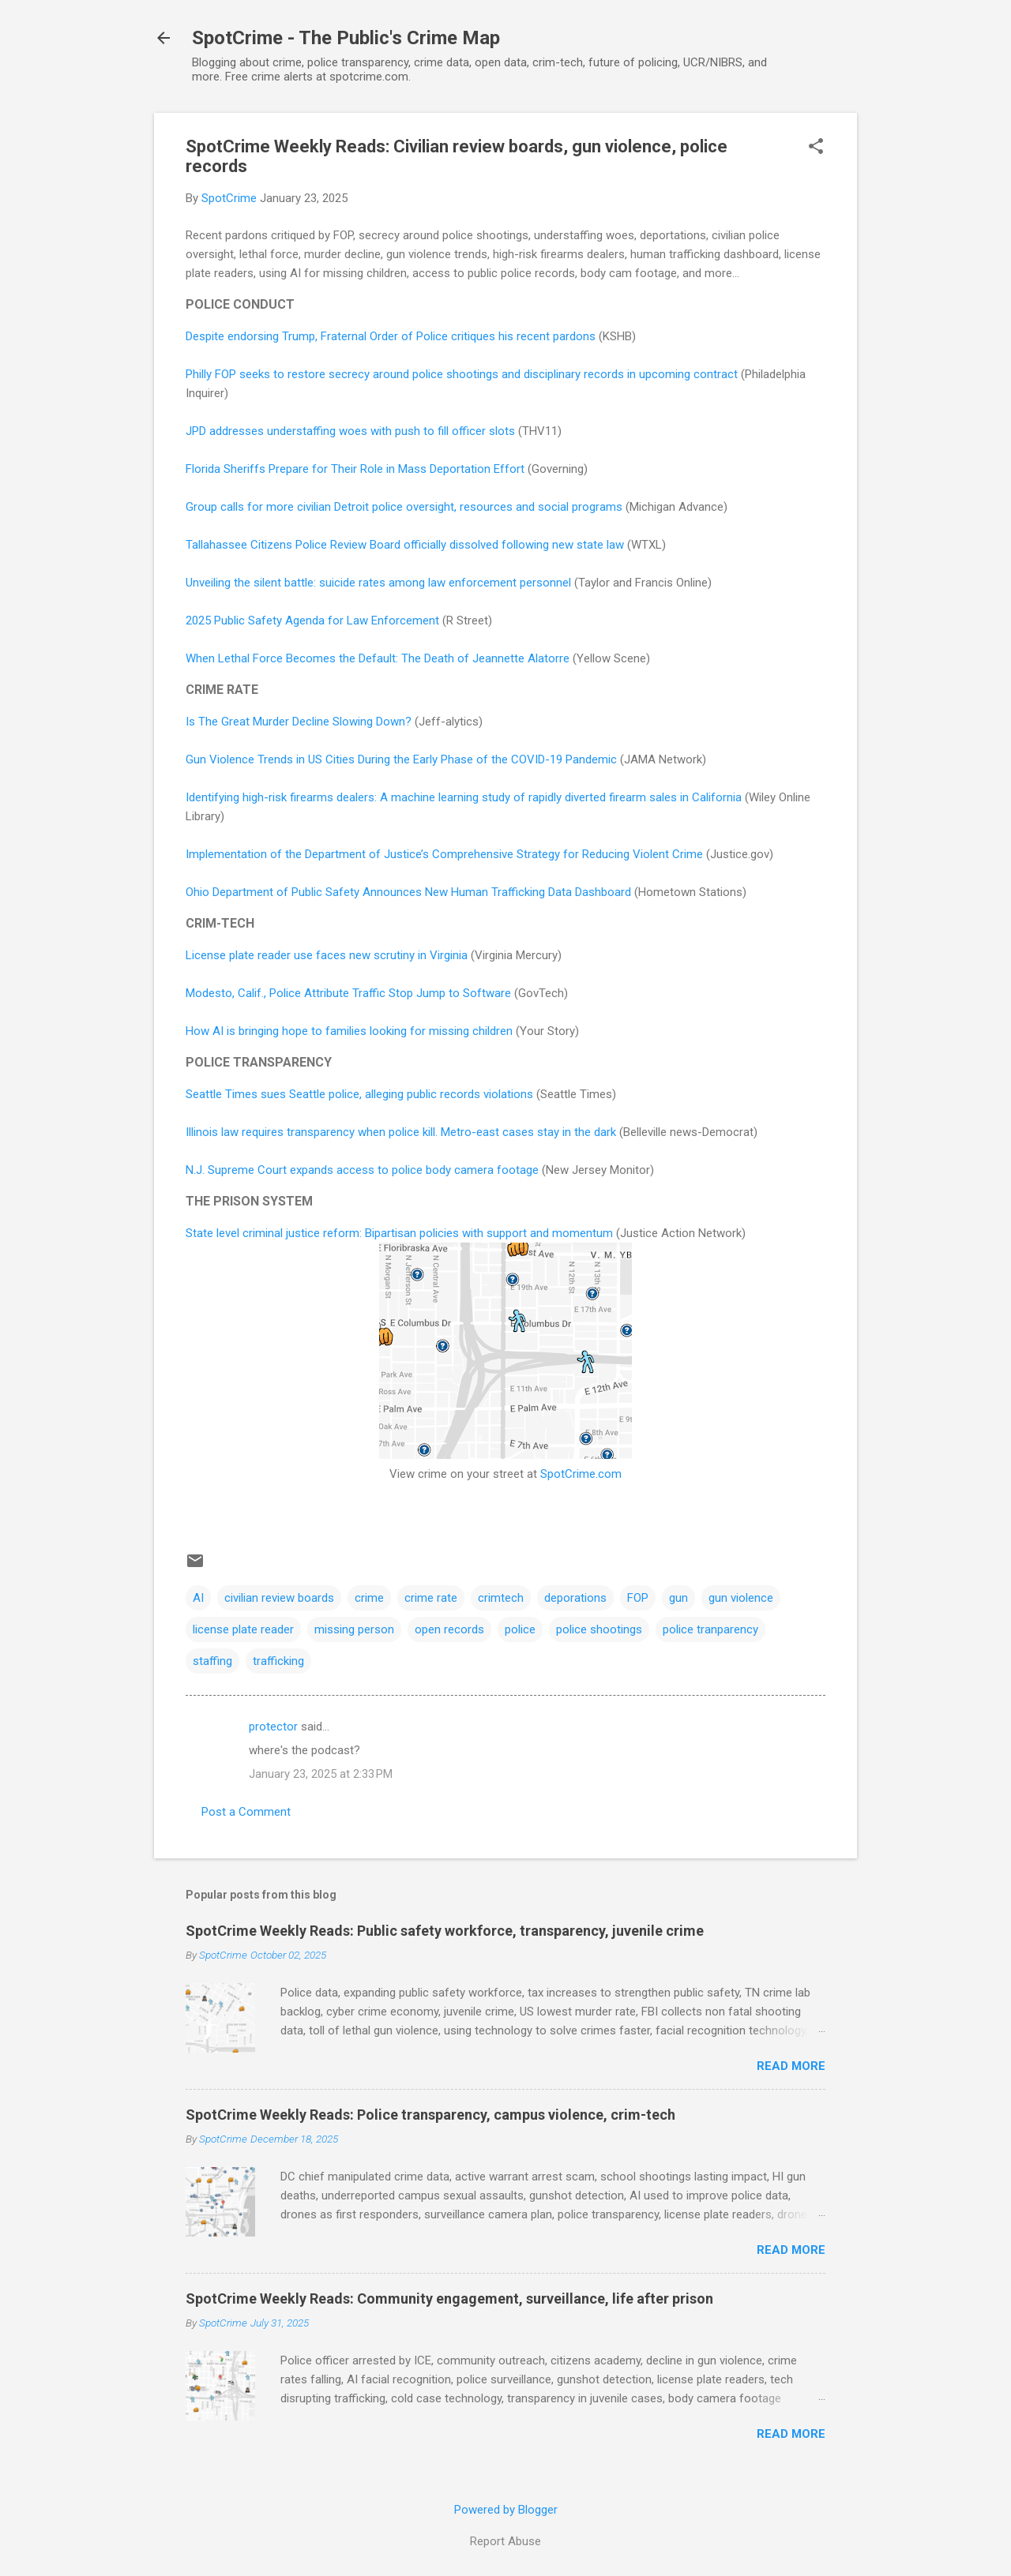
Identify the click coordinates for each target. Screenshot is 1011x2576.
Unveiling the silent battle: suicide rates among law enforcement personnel (378, 583)
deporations (575, 1598)
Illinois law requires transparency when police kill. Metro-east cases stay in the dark (401, 1132)
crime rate (430, 1598)
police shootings (599, 1629)
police (520, 1629)
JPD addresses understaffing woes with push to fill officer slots (350, 431)
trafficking (278, 1661)
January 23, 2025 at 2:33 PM (321, 1774)
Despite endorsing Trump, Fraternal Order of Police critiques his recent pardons (391, 336)
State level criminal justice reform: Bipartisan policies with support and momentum (399, 1233)
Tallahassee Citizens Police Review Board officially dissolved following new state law (405, 545)
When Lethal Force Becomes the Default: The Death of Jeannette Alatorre (377, 658)
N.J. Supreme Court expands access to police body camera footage (362, 1170)
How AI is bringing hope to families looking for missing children (349, 1031)
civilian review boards (279, 1598)
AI (198, 1598)
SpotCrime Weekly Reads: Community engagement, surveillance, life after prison (449, 2298)
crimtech (501, 1598)
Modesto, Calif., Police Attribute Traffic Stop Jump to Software (348, 993)
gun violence (740, 1598)
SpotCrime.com (581, 1474)
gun (678, 1598)
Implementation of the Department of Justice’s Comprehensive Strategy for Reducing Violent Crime (444, 854)
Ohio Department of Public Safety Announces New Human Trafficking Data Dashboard (408, 892)
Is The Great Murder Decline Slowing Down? (299, 721)
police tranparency (710, 1629)
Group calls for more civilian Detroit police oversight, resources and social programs (404, 507)
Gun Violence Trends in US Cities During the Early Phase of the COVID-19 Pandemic (401, 759)
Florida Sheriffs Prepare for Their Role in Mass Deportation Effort (355, 469)
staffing (212, 1661)
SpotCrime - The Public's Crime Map (346, 38)
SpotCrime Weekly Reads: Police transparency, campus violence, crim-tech (430, 2114)
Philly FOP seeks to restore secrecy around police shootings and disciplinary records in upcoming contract (462, 374)
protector (273, 1726)
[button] (815, 148)
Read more (791, 2066)
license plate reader (243, 1629)
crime (369, 1598)
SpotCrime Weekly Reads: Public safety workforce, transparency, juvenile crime (445, 1930)
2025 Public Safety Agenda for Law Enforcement (312, 620)
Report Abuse (505, 2541)
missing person (354, 1629)
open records (449, 1629)
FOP (637, 1598)
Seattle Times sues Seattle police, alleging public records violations (359, 1094)
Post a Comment (246, 1812)
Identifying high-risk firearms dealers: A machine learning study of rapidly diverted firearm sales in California (464, 797)
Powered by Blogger (506, 2510)
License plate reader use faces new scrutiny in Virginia (327, 955)
